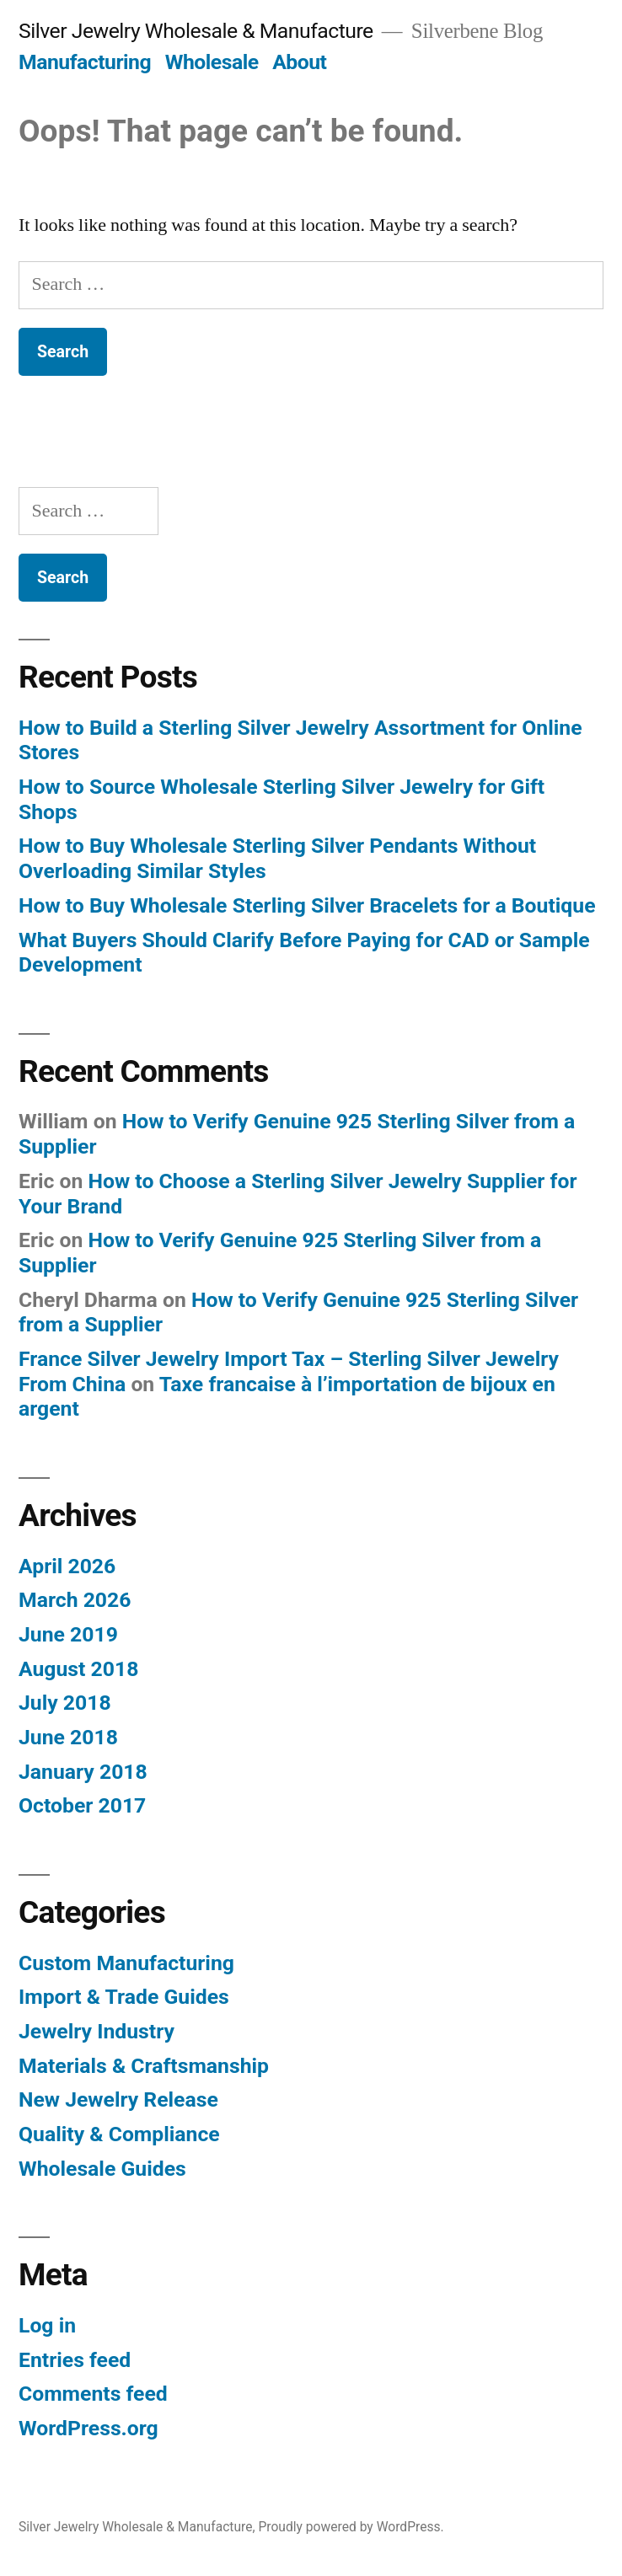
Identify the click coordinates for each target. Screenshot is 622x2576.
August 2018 (78, 1669)
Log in (47, 2325)
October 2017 (82, 1805)
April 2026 (67, 1566)
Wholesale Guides (102, 2168)
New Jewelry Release (118, 2099)
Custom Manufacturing (126, 1963)
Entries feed (75, 2360)
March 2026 (75, 1600)
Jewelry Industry (96, 2031)
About (299, 62)
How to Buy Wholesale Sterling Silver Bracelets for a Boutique (307, 905)
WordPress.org (88, 2428)
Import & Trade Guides (124, 1996)
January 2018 (83, 1771)
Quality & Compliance (119, 2134)
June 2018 (68, 1737)
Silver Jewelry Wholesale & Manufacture (196, 31)
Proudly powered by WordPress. (350, 2527)
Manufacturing (85, 62)
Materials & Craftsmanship (144, 2066)
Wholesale (212, 62)
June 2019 (68, 1634)
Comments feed (93, 2393)
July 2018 (65, 1702)
